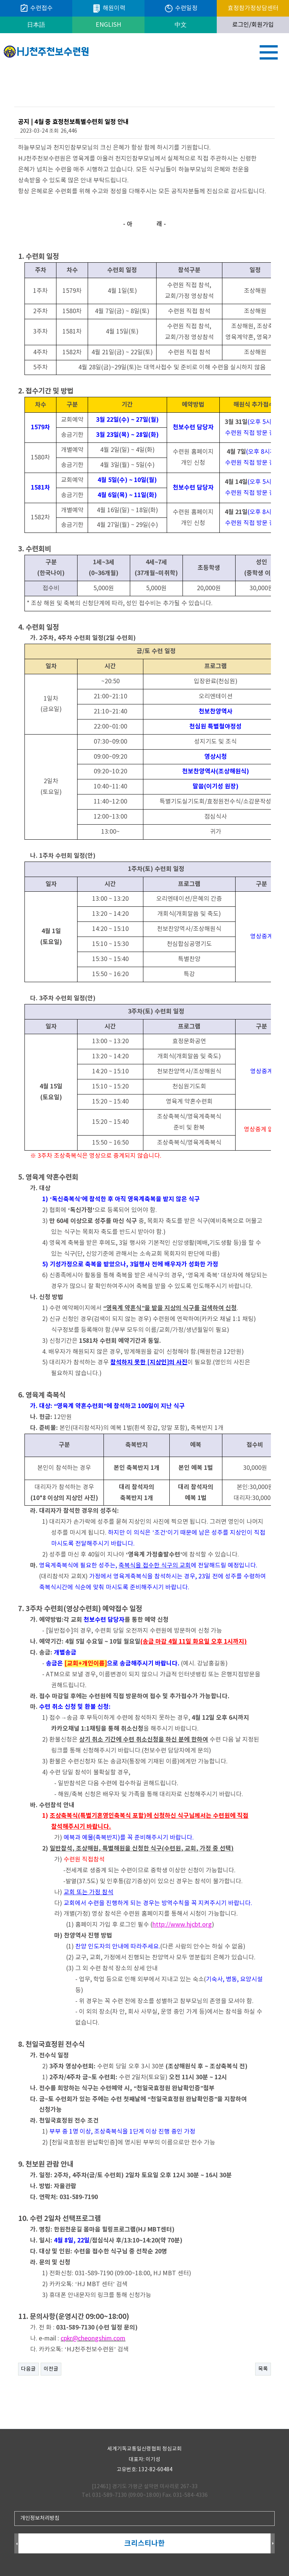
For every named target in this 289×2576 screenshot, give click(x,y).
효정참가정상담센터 (253, 8)
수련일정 (181, 8)
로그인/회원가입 (253, 24)
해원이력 (108, 8)
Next (273, 2543)
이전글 (51, 2369)
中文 (181, 24)
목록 (263, 2369)
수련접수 (36, 8)
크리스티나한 (144, 2543)
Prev (16, 2543)
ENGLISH (108, 24)
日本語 (36, 24)
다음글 (28, 2369)
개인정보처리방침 (39, 2518)
